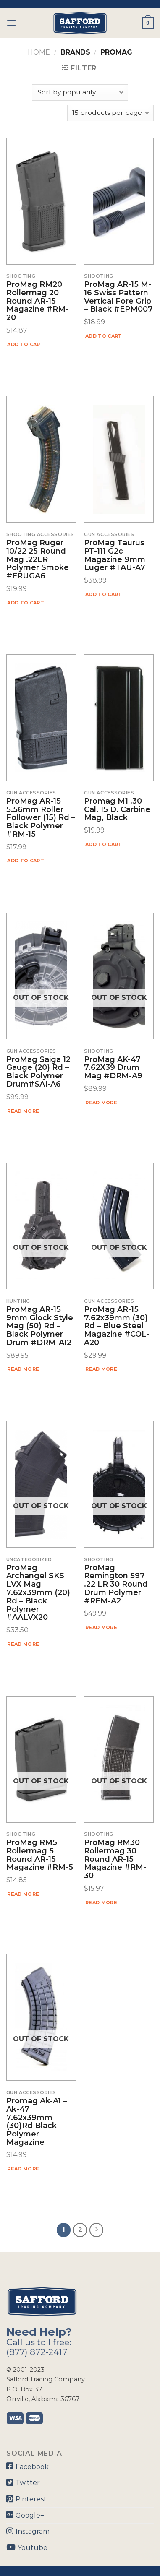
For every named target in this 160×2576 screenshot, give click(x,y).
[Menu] (11, 23)
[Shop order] (80, 92)
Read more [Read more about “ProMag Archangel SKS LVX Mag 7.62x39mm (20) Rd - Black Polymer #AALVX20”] (23, 1644)
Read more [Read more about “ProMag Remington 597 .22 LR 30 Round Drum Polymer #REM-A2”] (101, 1627)
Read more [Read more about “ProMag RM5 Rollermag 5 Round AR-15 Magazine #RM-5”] (23, 1894)
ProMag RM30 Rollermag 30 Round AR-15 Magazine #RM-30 (115, 1859)
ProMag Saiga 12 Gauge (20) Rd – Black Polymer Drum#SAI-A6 (38, 1072)
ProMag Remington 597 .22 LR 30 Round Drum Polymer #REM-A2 (116, 1584)
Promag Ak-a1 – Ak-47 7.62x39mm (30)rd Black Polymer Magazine (36, 2122)
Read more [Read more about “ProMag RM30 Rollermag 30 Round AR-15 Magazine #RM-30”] (101, 1902)
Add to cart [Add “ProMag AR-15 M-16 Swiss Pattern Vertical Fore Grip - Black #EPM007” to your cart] (103, 336)
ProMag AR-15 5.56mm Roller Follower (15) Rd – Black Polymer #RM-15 (40, 818)
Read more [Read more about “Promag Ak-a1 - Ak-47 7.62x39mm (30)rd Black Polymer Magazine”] (23, 2169)
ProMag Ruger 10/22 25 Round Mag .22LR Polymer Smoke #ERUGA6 (37, 559)
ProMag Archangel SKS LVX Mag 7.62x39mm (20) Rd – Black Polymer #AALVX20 (38, 1593)
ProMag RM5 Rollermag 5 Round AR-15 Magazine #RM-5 (39, 1855)
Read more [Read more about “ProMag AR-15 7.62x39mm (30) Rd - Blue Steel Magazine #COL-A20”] (101, 1369)
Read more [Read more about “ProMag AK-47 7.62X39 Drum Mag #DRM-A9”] (101, 1103)
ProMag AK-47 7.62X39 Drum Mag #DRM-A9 (113, 1068)
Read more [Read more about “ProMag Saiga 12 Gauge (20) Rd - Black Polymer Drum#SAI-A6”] (23, 1111)
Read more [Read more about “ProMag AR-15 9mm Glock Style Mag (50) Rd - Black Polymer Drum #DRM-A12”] (23, 1369)
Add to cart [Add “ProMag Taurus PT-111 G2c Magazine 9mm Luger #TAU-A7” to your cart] (103, 594)
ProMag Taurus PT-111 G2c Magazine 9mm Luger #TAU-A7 (114, 555)
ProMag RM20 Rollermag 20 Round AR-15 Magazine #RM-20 (37, 301)
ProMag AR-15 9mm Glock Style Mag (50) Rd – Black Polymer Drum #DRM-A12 (39, 1326)
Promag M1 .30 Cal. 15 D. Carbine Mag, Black (117, 809)
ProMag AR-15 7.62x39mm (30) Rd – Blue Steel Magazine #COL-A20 (117, 1326)
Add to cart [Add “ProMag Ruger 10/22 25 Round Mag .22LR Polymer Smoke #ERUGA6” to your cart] (25, 603)
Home (39, 52)
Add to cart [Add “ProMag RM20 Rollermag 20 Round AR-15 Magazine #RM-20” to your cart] (25, 344)
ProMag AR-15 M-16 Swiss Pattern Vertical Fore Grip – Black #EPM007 (118, 297)
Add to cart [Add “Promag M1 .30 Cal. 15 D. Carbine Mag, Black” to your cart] (103, 844)
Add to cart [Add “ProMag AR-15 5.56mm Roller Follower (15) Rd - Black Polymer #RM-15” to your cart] (25, 861)
